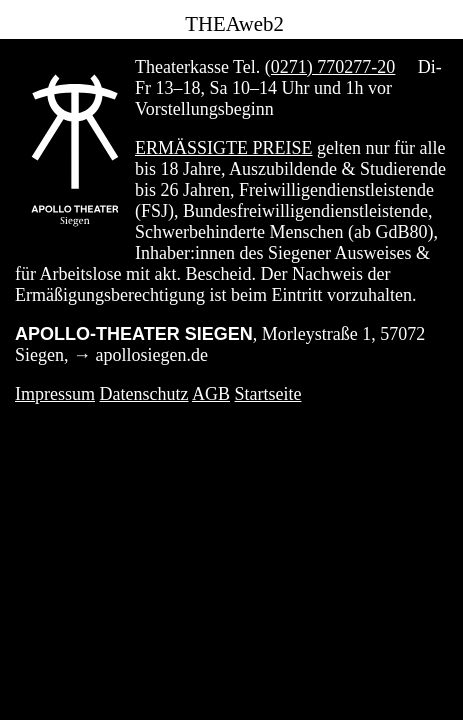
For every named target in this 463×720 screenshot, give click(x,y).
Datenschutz (144, 394)
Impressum (55, 394)
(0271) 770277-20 (330, 67)
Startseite (268, 394)
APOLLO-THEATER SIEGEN (134, 334)
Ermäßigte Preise (224, 148)
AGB (211, 394)
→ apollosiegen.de (140, 355)
